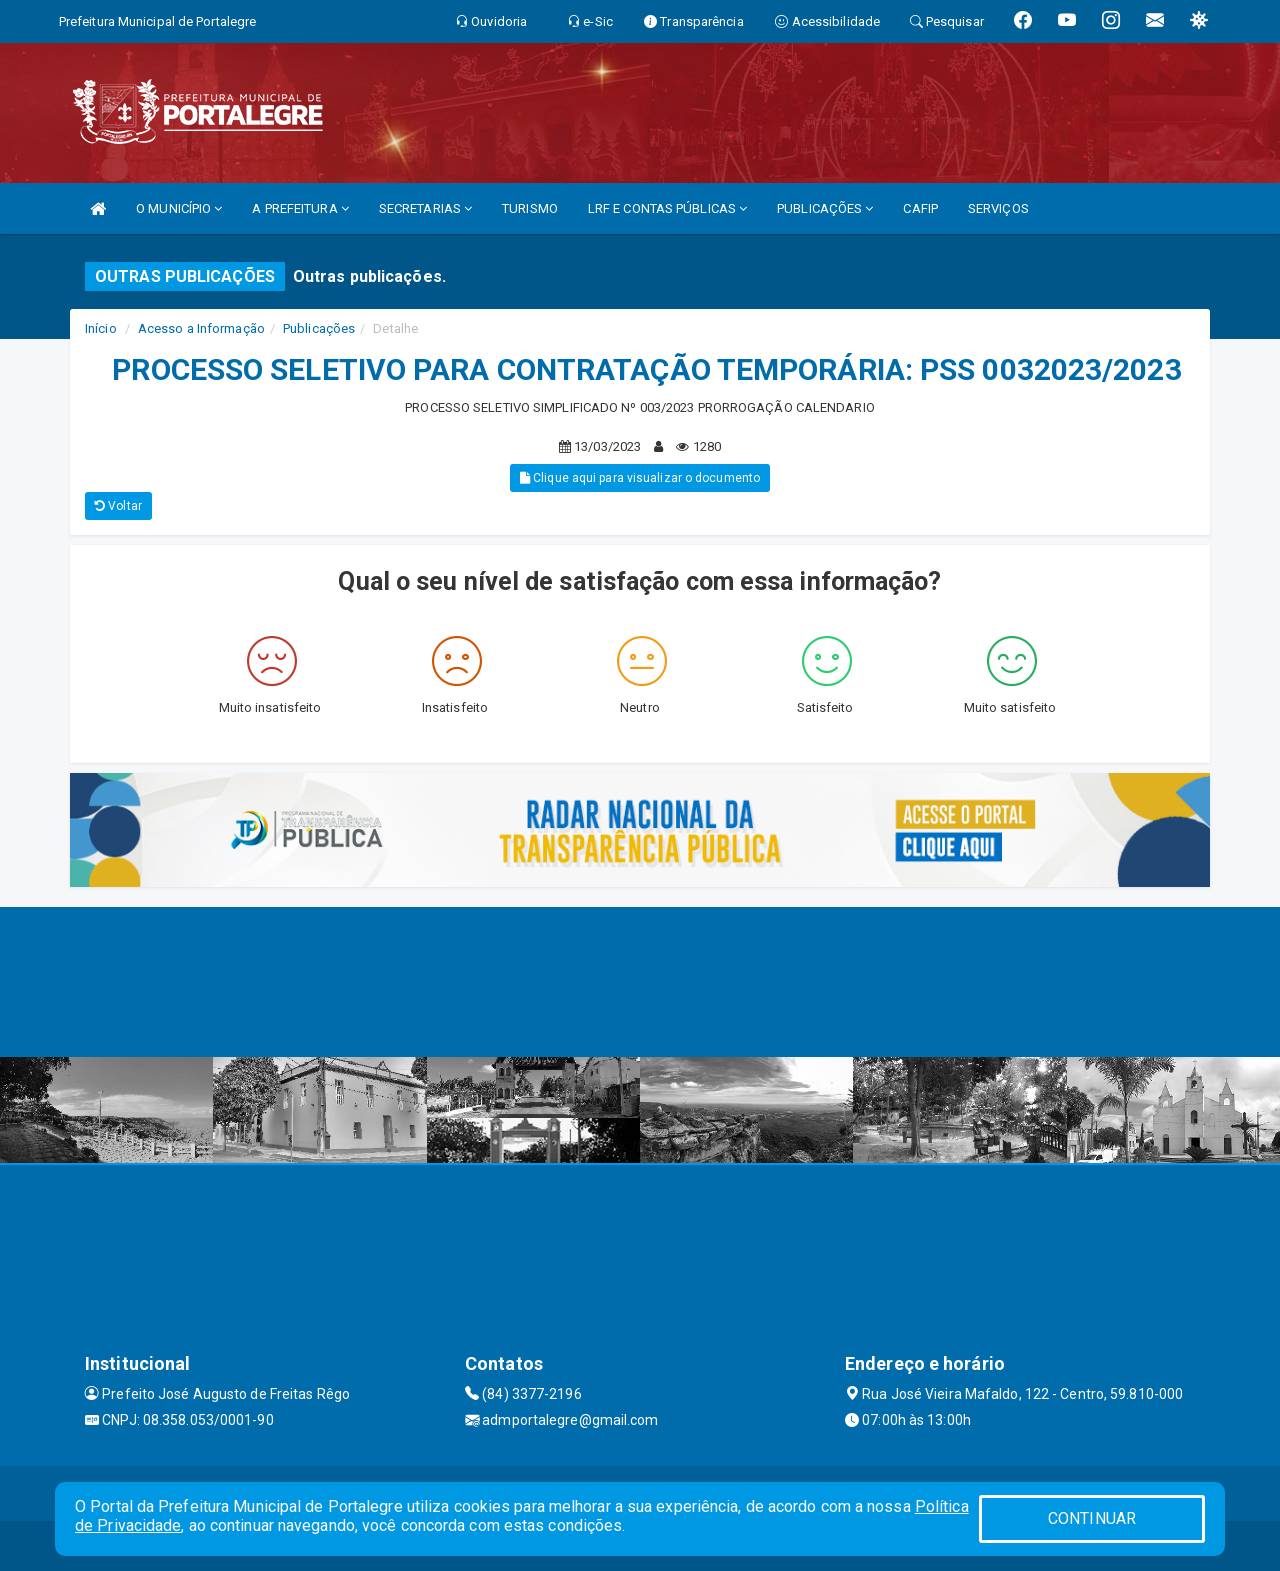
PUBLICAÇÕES (825, 208)
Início (101, 328)
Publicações (319, 328)
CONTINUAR (1092, 1518)
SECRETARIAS (425, 208)
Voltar (118, 506)
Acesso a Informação (201, 328)
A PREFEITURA (300, 208)
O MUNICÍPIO (179, 208)
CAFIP (920, 208)
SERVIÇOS (998, 208)
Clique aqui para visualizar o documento (640, 478)
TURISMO (530, 208)
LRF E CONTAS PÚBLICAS (667, 208)
